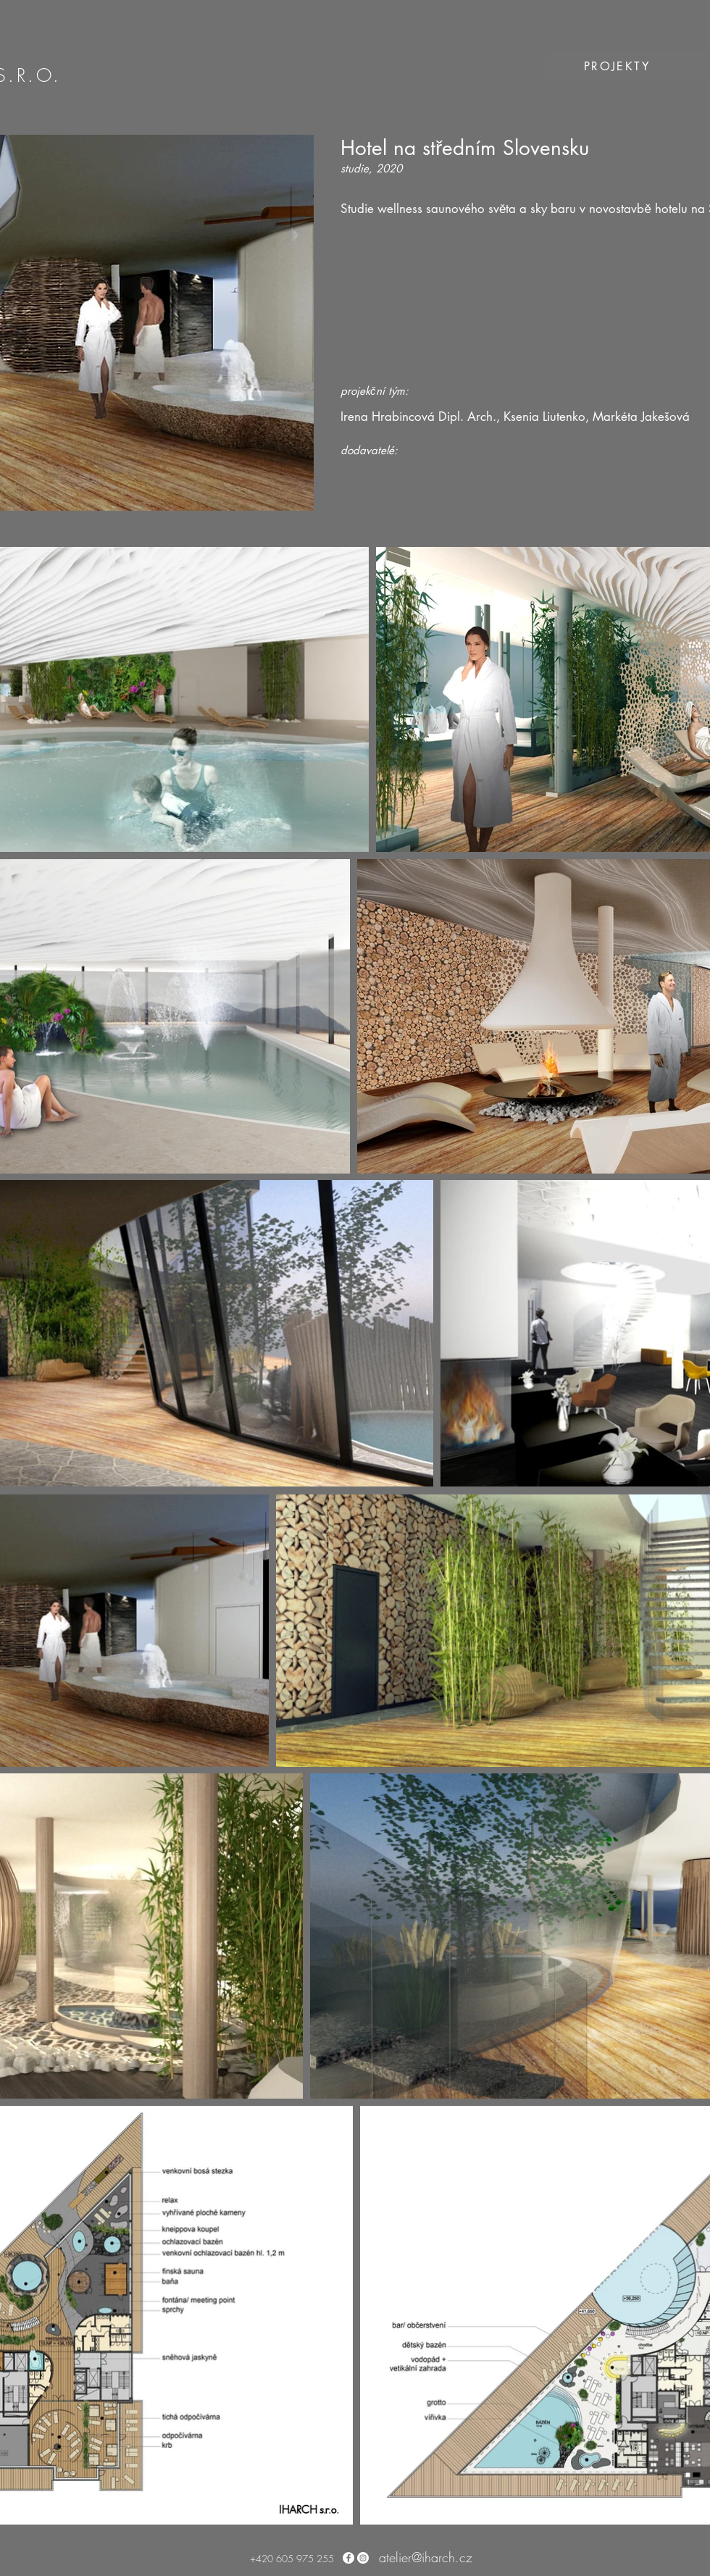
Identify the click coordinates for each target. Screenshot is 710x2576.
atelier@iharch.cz (425, 2557)
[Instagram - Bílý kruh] (363, 2558)
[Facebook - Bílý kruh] (348, 2558)
